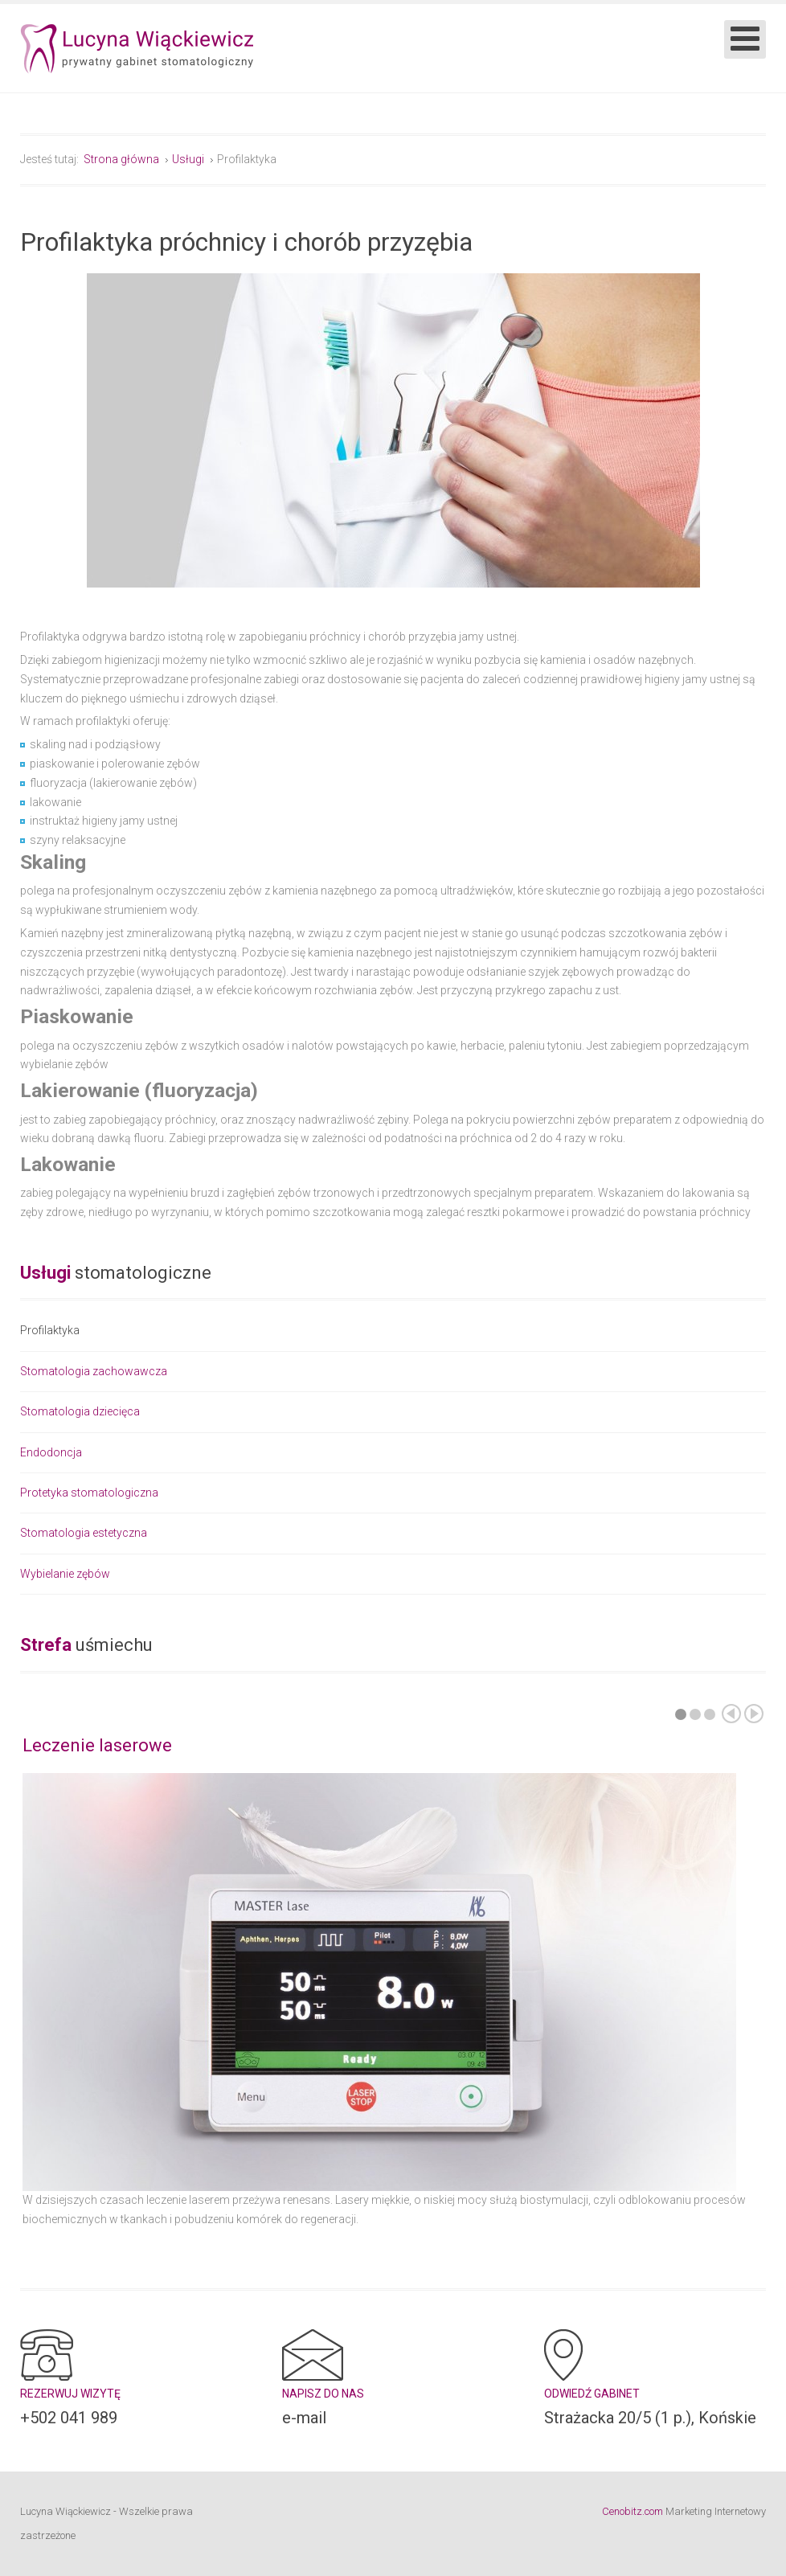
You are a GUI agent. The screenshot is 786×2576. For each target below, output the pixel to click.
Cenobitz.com (632, 2511)
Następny (753, 1713)
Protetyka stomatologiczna (89, 1492)
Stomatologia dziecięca (80, 1411)
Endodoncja (51, 1452)
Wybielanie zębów (65, 1573)
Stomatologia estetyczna (83, 1532)
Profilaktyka (50, 1331)
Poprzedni (731, 1713)
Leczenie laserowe (97, 1745)
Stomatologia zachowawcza (93, 1371)
